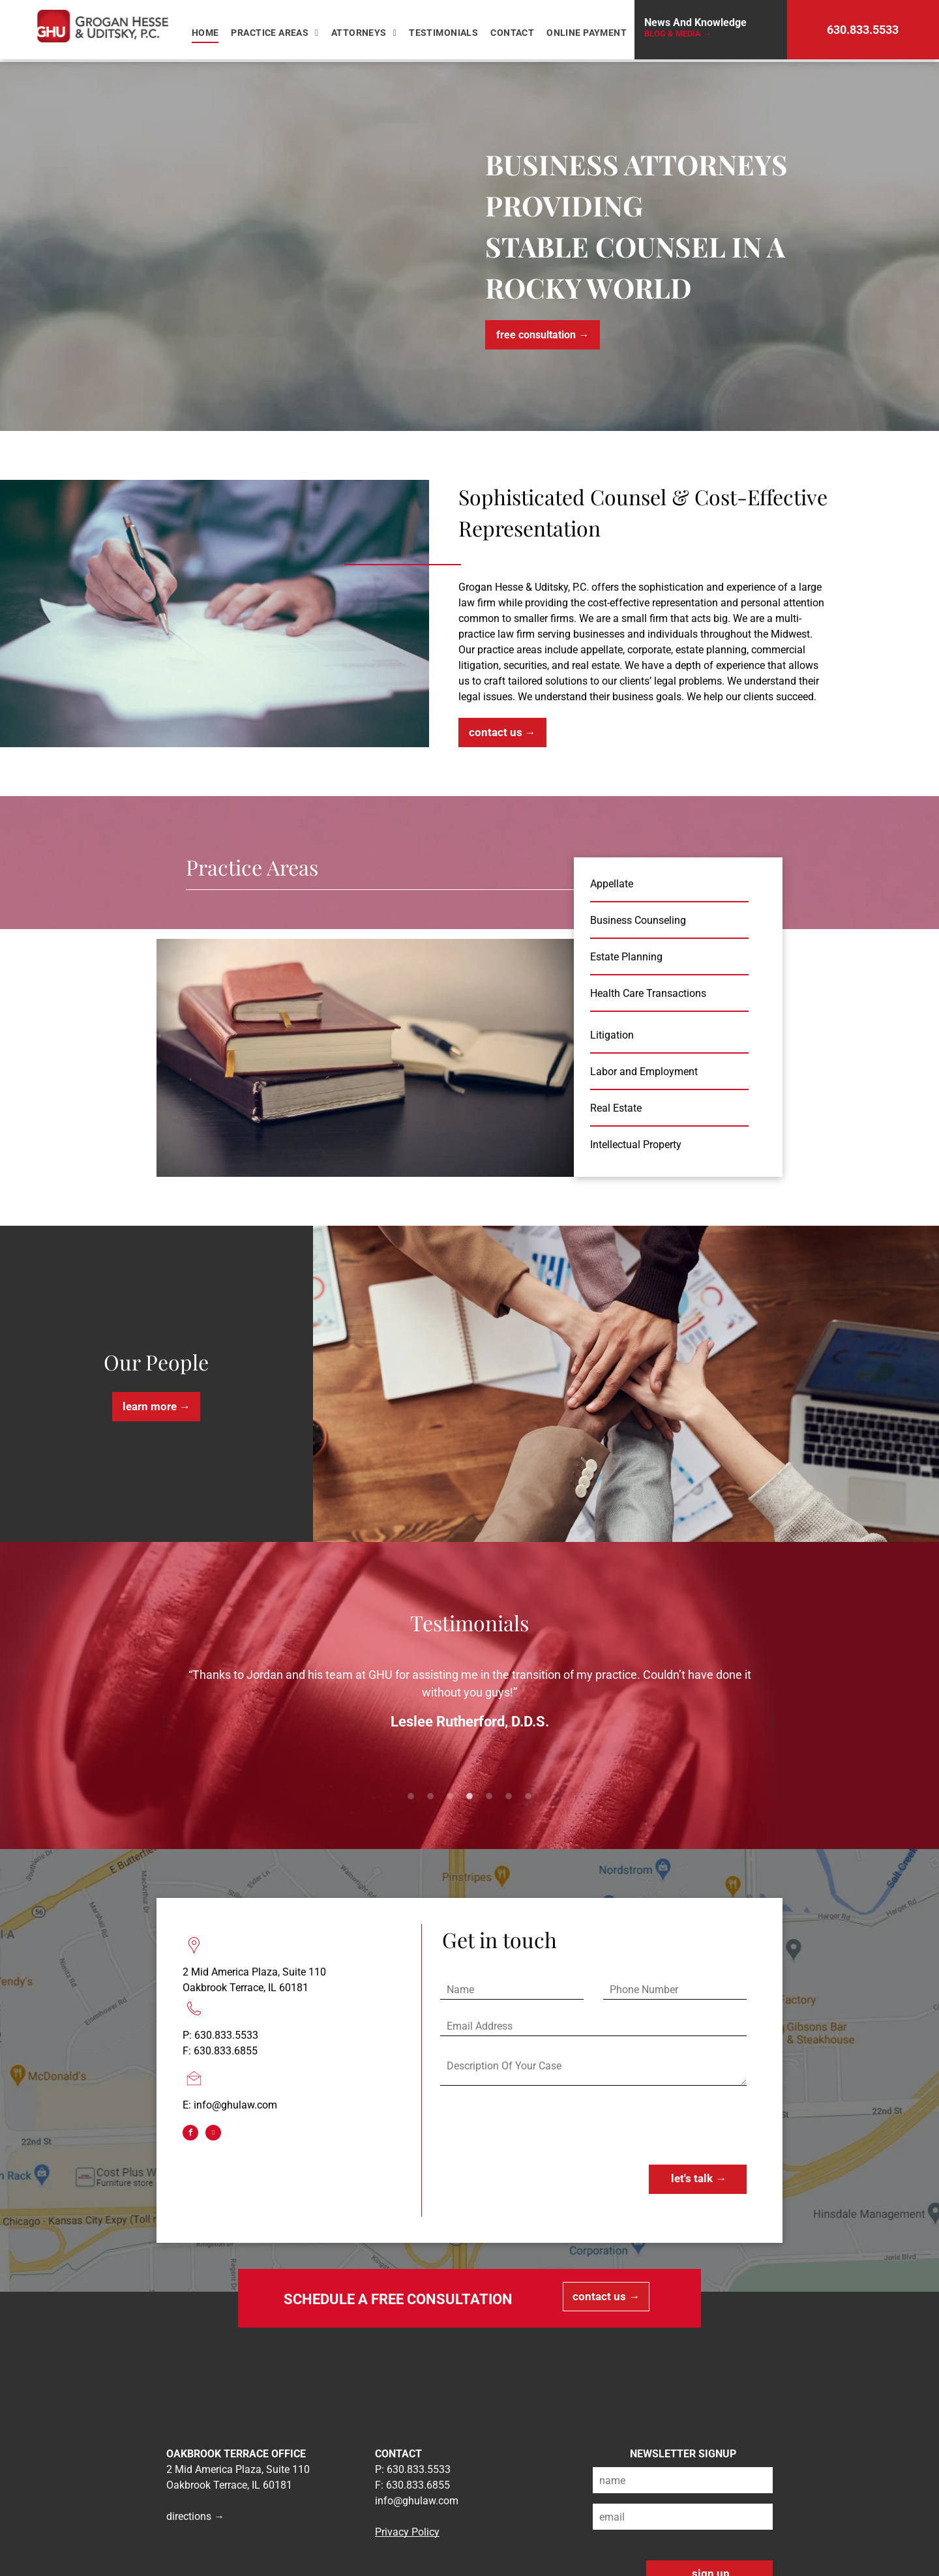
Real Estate (616, 1108)
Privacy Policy (407, 2532)
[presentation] (539, 2126)
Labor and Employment (644, 1071)
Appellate (611, 884)
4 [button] (469, 1796)
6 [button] (508, 1796)
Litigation (612, 1035)
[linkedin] (213, 2134)
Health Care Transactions (648, 993)
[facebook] (190, 2134)
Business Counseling (638, 920)
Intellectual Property (635, 1144)
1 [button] (410, 1796)
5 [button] (489, 1796)
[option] (469, 1704)
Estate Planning (626, 957)
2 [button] (430, 1796)
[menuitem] (207, 33)
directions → (195, 2516)
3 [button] (449, 1796)
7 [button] (528, 1796)
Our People (156, 1362)
